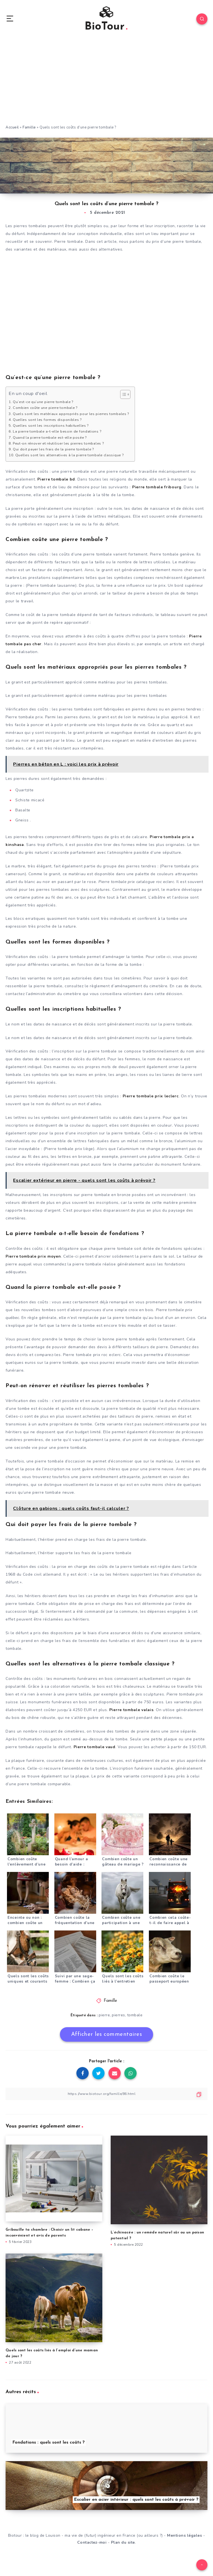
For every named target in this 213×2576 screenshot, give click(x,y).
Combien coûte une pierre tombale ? (45, 407)
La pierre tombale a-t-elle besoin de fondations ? (57, 431)
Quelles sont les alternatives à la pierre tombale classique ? (69, 455)
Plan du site (123, 2542)
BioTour (105, 19)
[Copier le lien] (106, 2094)
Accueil (12, 127)
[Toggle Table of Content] (122, 394)
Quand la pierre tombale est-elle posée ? (50, 437)
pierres (118, 2015)
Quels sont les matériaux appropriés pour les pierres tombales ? (71, 413)
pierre (104, 2015)
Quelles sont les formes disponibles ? (47, 419)
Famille (29, 127)
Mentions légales (184, 2535)
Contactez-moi (92, 2542)
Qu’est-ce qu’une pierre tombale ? (43, 401)
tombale (135, 2015)
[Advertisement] (106, 82)
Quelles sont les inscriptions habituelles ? (51, 425)
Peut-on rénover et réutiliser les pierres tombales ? (58, 443)
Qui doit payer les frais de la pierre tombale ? (53, 449)
